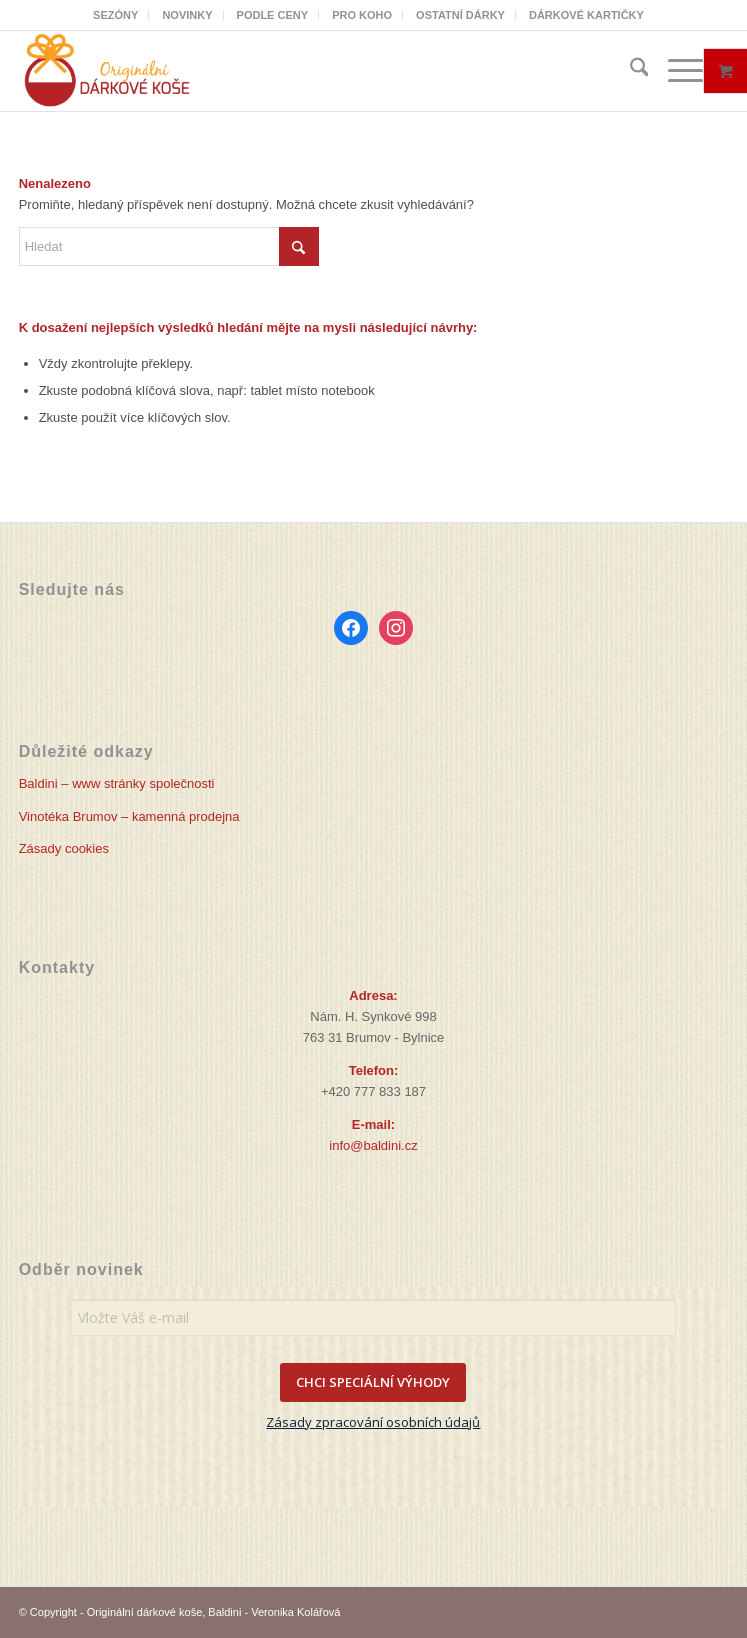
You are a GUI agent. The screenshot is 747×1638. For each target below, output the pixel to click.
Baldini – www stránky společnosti (117, 783)
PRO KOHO (362, 15)
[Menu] (675, 71)
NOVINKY (187, 15)
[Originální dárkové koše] (303, 71)
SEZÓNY (115, 15)
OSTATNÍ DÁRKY (460, 15)
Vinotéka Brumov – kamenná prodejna (129, 816)
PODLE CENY (273, 15)
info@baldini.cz (373, 1145)
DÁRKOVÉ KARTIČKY (586, 15)
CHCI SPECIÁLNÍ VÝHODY (373, 1382)
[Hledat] (629, 71)
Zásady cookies (64, 848)
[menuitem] (116, 15)
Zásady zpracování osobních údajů (373, 1422)
